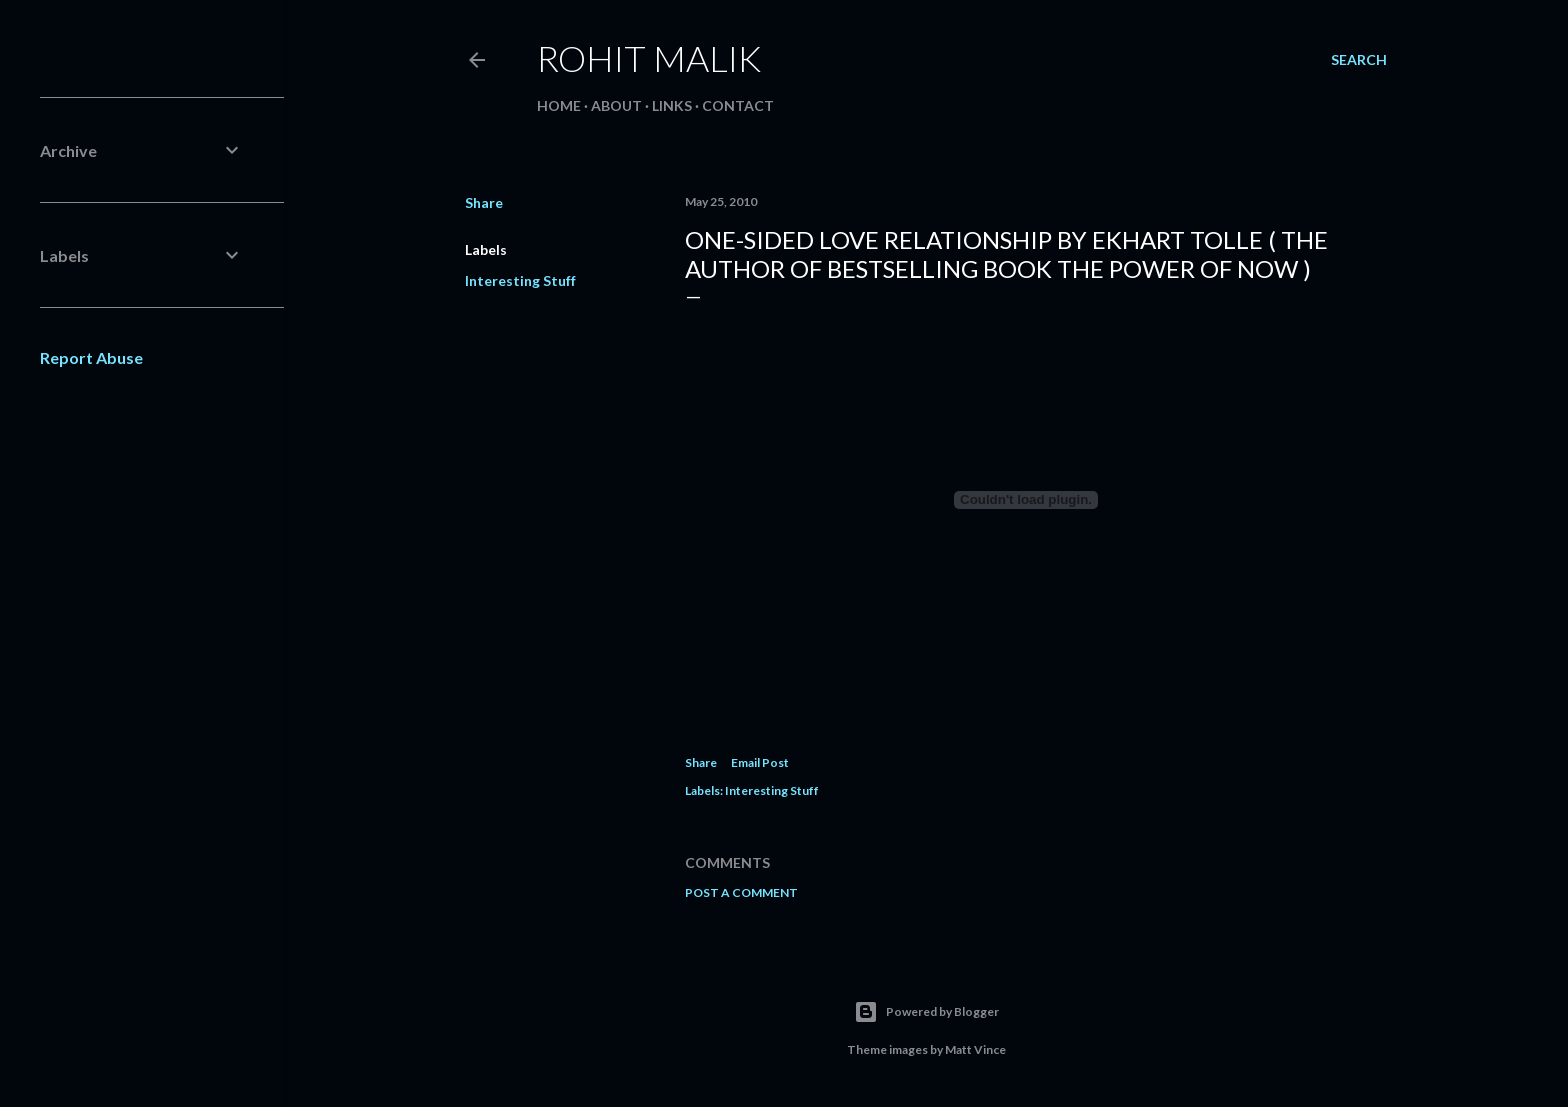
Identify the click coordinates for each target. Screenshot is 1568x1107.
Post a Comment (741, 892)
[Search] (1359, 60)
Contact (738, 105)
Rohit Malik (649, 58)
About (616, 105)
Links (672, 105)
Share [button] (484, 202)
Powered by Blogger (926, 1012)
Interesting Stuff (520, 280)
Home (559, 105)
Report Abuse (91, 357)
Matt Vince (975, 1049)
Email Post (760, 762)
